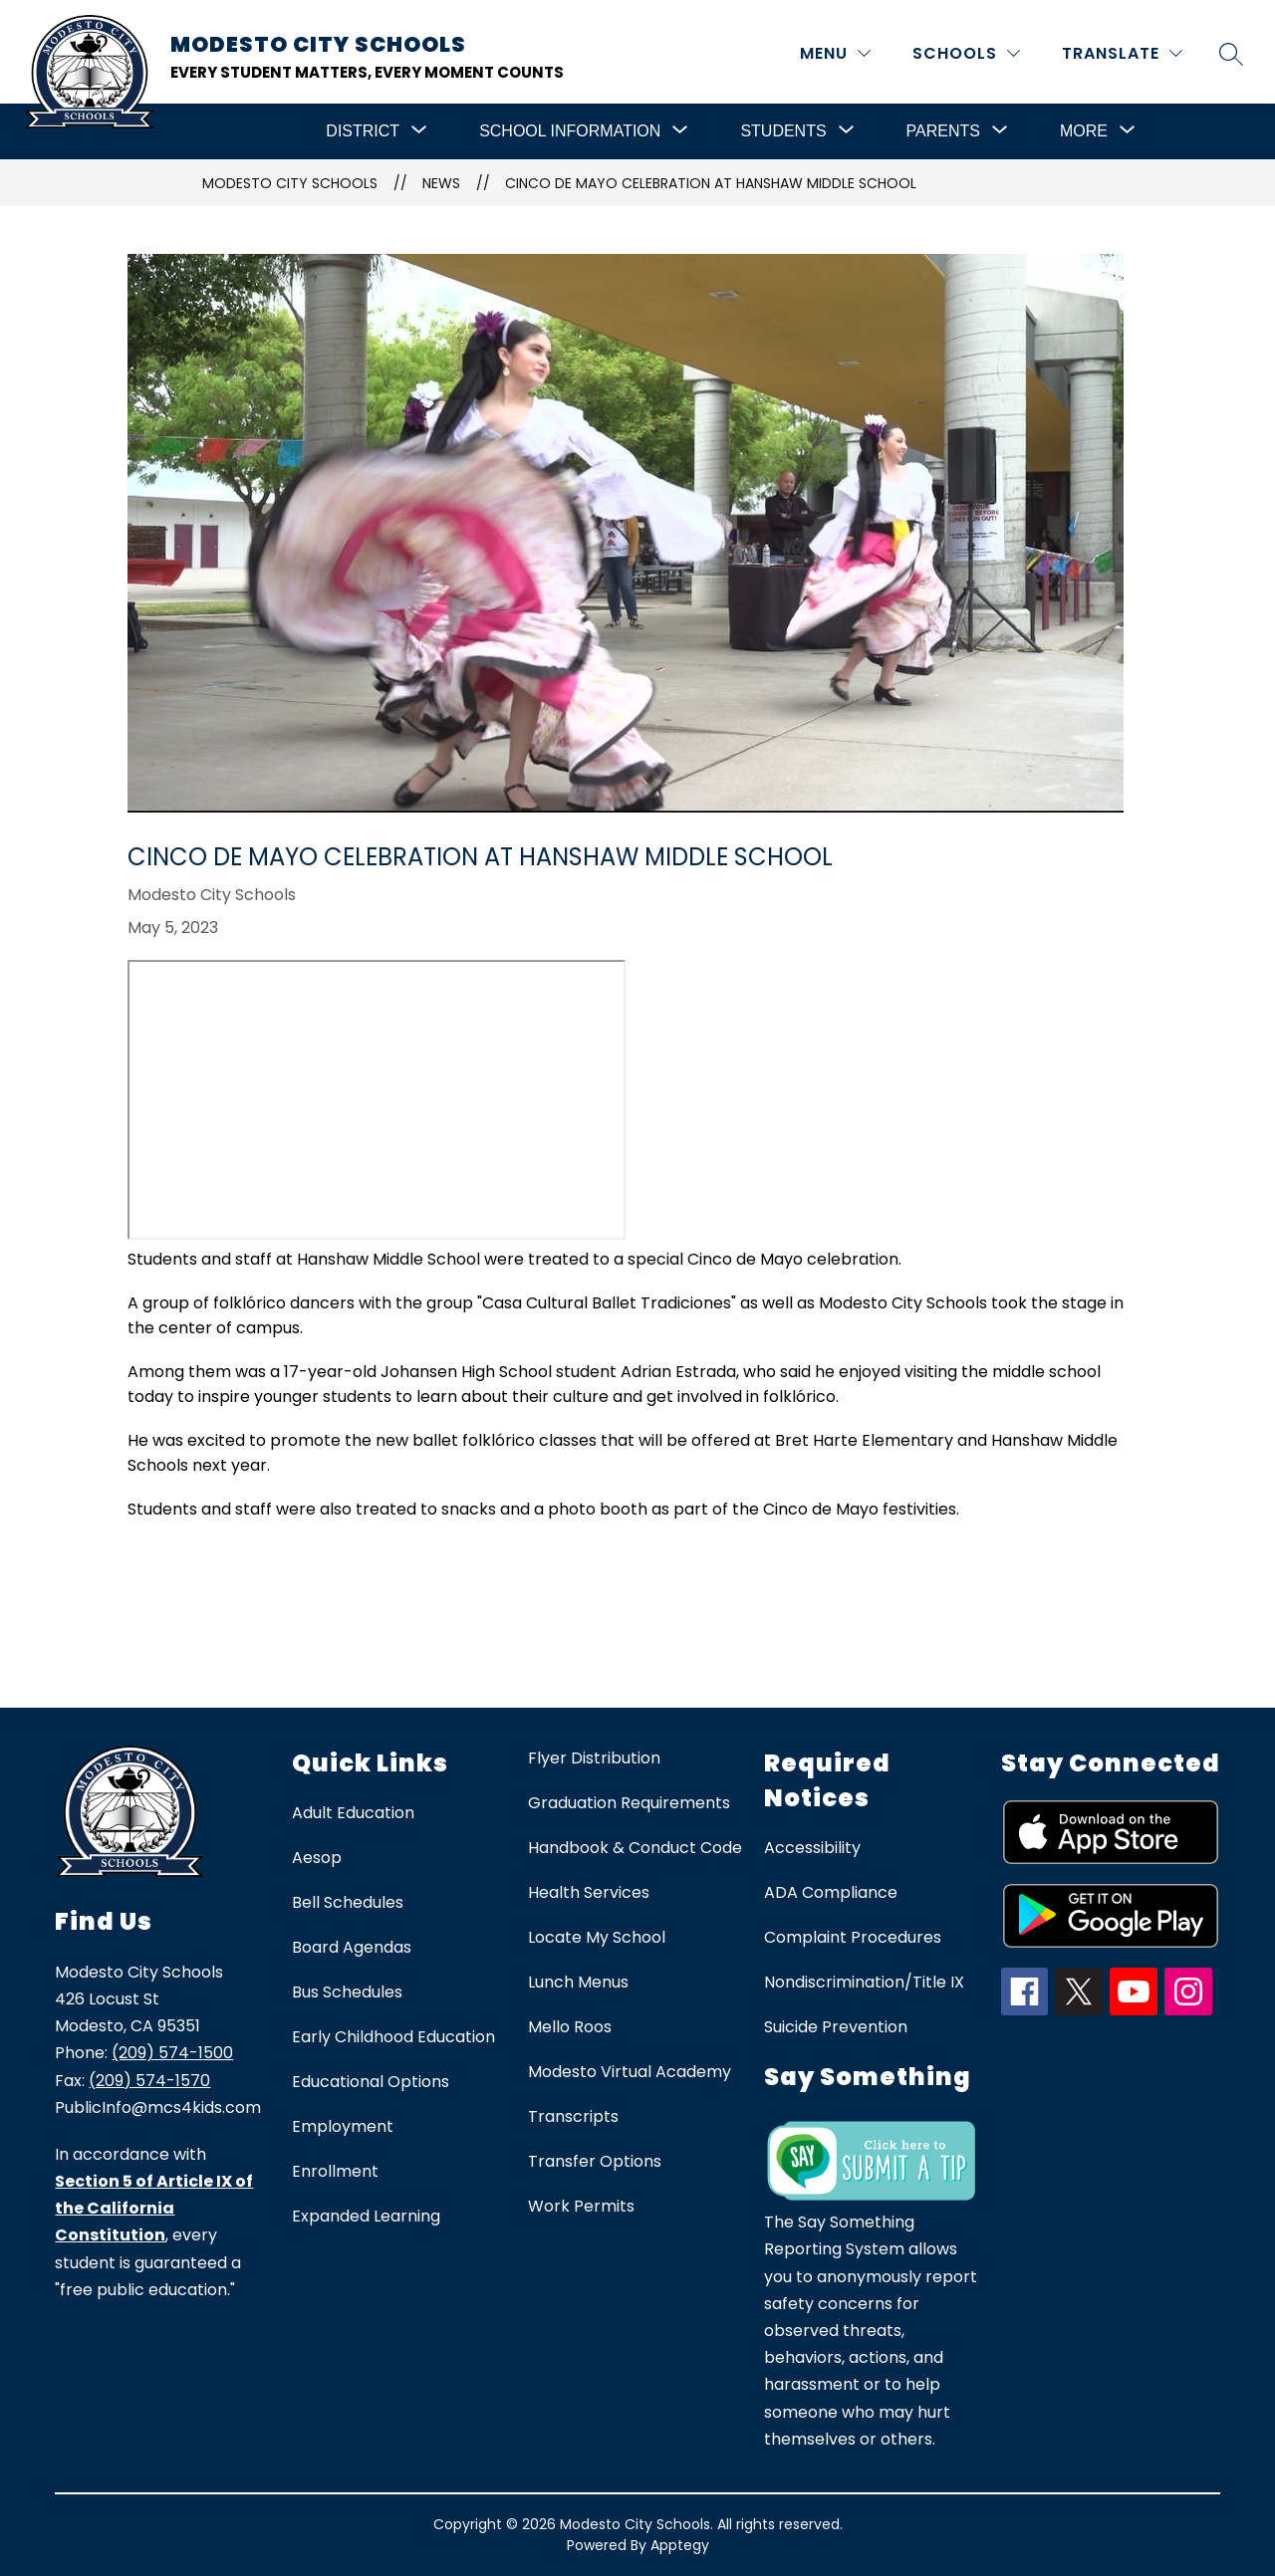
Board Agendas (351, 1947)
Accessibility (812, 1847)
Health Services (588, 1892)
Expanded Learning (366, 2216)
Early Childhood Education (393, 2036)
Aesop (317, 1857)
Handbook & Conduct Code (635, 1847)
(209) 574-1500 (172, 2052)
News (441, 183)
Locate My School (596, 1937)
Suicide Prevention (835, 2026)
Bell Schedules (347, 1902)
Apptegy (679, 2545)
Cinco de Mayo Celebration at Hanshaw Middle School (710, 183)
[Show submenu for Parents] (943, 131)
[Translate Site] (1122, 53)
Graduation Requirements (629, 1802)
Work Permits (581, 2206)
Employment (342, 2126)
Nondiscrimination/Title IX (864, 1982)
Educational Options (370, 2081)
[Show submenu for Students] (783, 131)
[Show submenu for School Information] (569, 131)
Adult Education (353, 1812)
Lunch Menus (578, 1982)
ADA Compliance (830, 1892)
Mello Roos (570, 2026)
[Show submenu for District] (362, 131)
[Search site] (1231, 54)
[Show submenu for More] (1084, 131)
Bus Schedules (347, 1992)
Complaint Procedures (852, 1937)
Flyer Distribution (594, 1758)
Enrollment (335, 2171)
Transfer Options (594, 2161)
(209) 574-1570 (149, 2080)
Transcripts (573, 2116)
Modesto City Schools (290, 183)
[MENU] (835, 53)
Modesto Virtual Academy (629, 2071)
